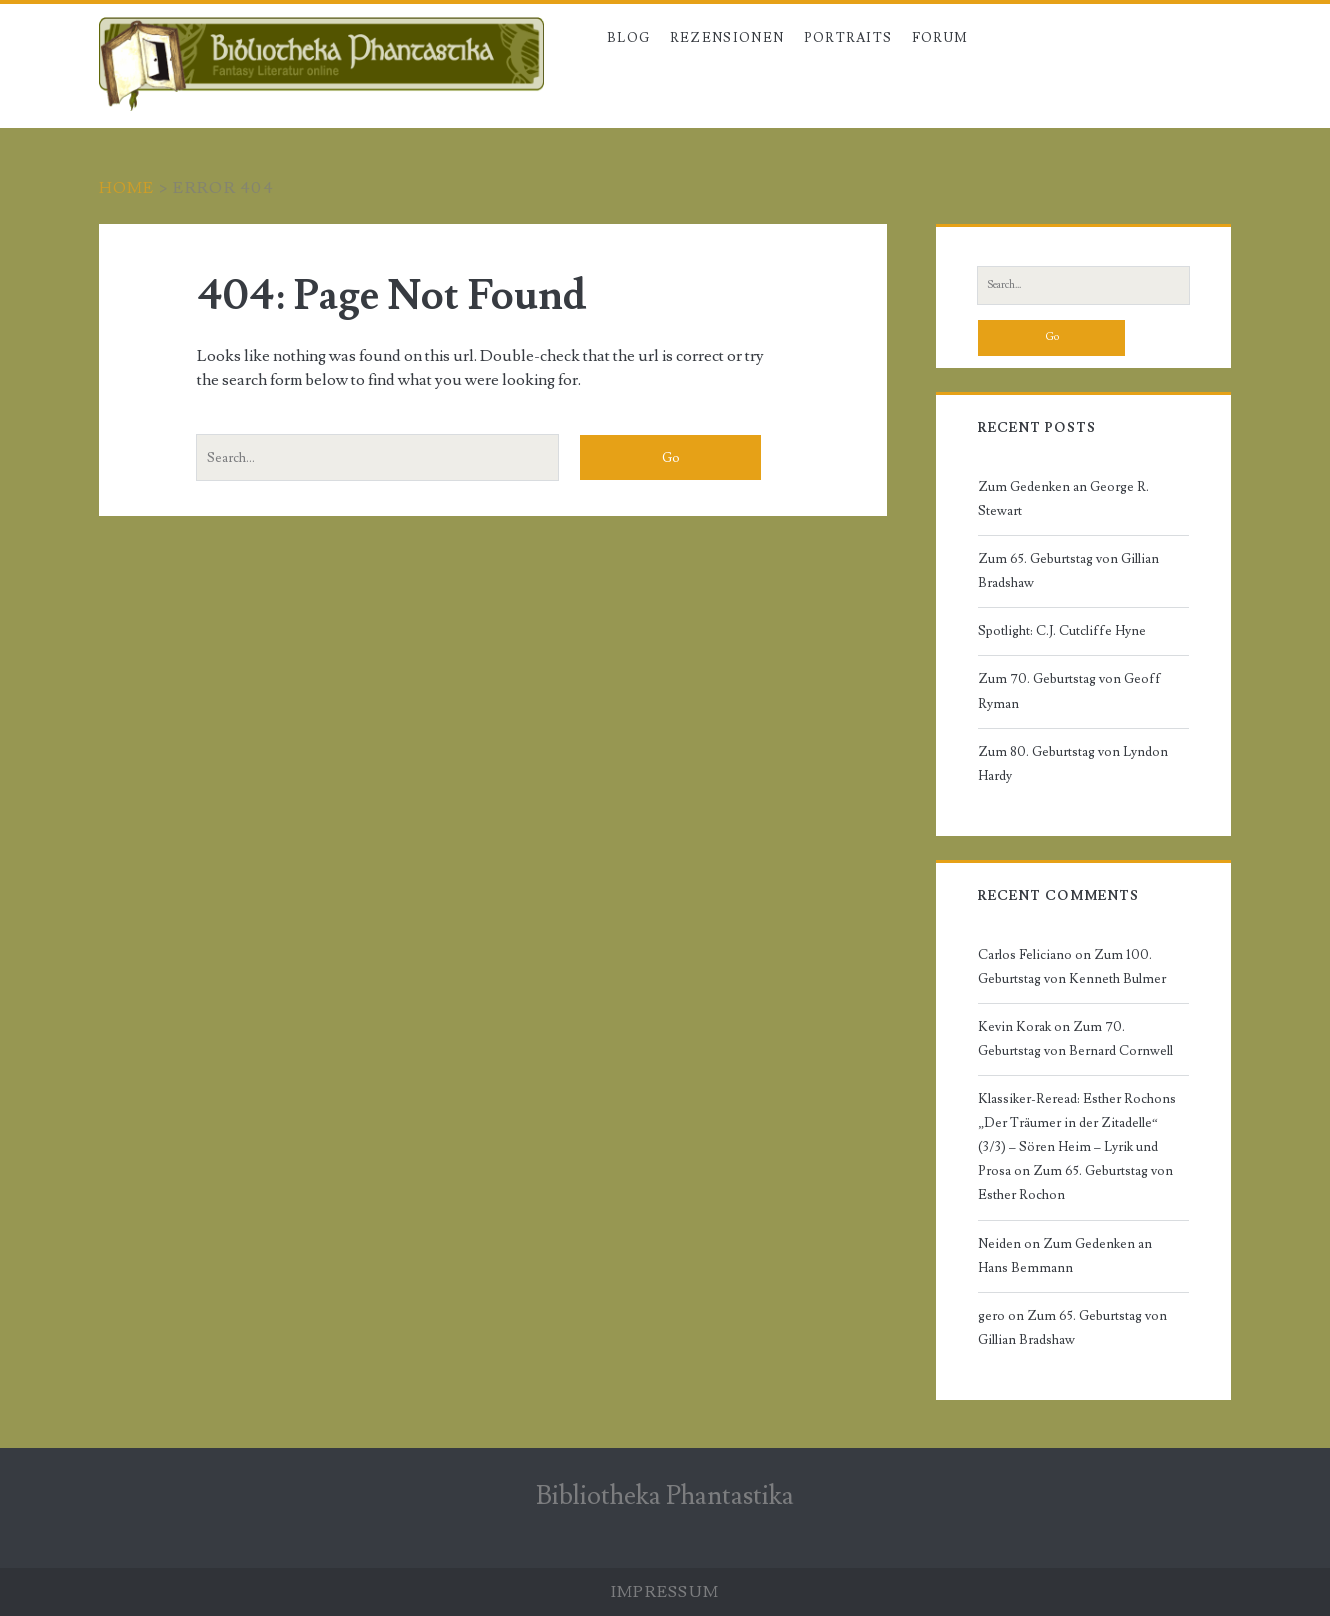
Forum (940, 38)
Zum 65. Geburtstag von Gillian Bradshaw (1068, 571)
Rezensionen (727, 38)
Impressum (665, 1592)
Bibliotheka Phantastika (665, 1496)
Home (127, 188)
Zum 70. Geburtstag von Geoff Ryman (1069, 691)
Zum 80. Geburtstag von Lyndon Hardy (1073, 764)
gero (991, 1316)
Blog (628, 38)
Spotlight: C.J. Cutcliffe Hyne (1062, 631)
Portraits (848, 38)
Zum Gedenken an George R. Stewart (1063, 499)
